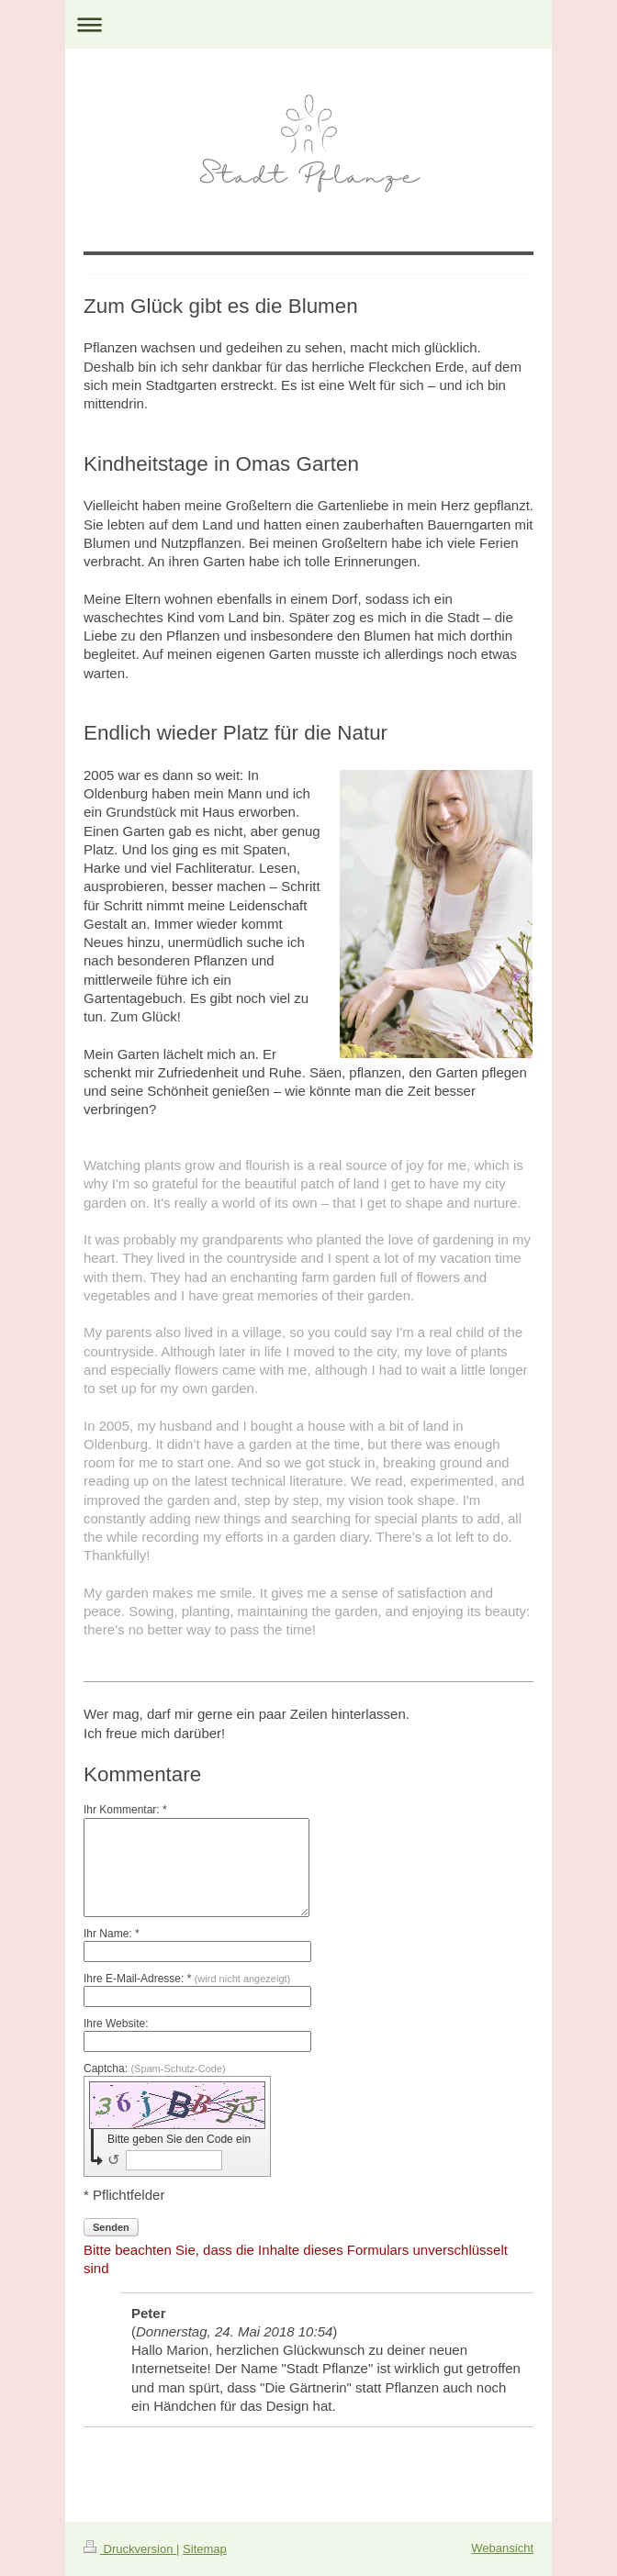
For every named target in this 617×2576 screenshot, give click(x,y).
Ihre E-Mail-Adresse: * (187, 1978)
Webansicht (502, 2548)
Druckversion (130, 2549)
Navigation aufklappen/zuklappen (308, 24)
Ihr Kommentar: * (125, 1809)
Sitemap (205, 2549)
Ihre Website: (116, 2023)
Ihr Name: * (112, 1933)
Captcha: (155, 2068)
